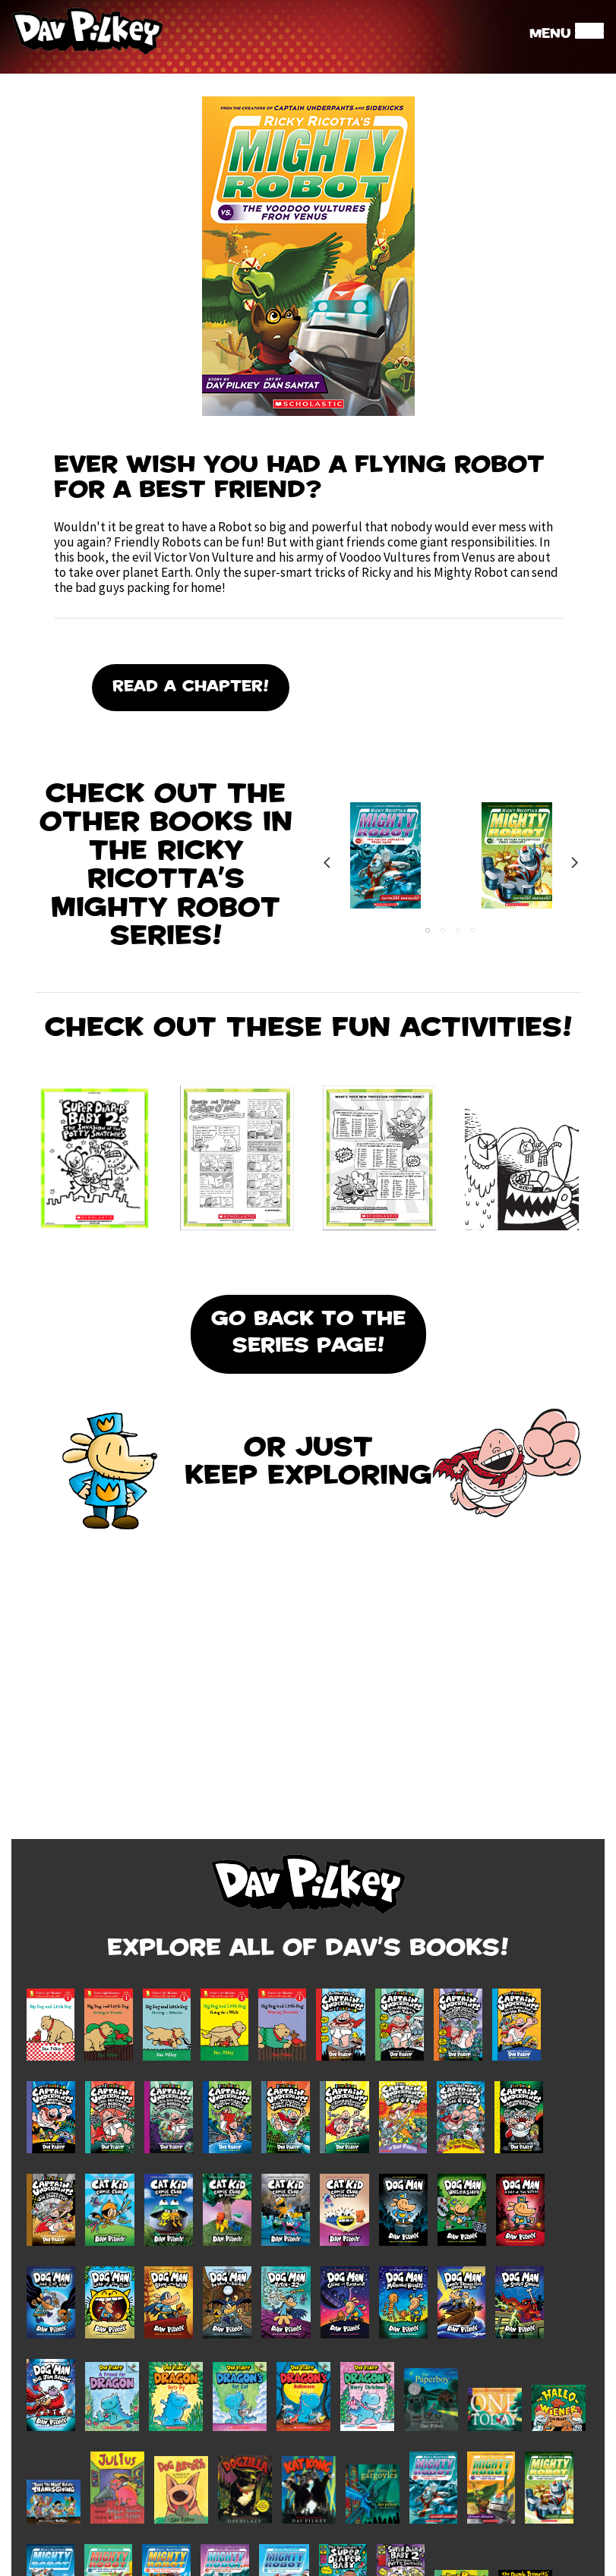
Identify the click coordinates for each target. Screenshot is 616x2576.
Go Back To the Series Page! (308, 1333)
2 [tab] (442, 930)
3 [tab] (458, 930)
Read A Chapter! (190, 687)
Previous (327, 863)
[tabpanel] (385, 862)
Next (574, 863)
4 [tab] (473, 930)
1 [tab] (427, 930)
